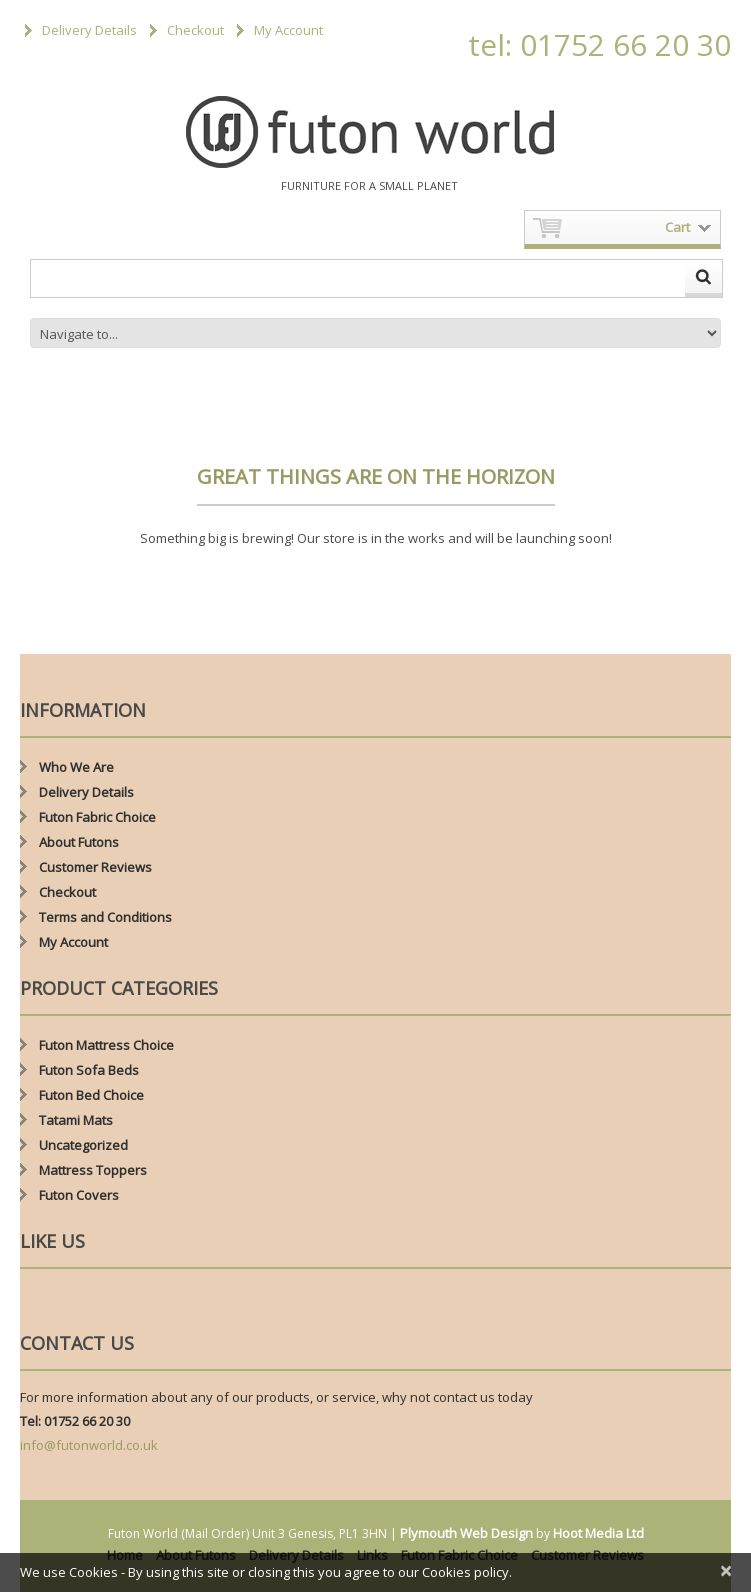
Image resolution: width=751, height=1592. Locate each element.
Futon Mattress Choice (106, 1045)
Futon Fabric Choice (97, 817)
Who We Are (76, 767)
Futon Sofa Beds (89, 1070)
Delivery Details (89, 30)
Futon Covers (79, 1195)
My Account (288, 30)
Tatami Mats (76, 1120)
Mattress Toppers (93, 1170)
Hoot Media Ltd (598, 1533)
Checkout (195, 30)
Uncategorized (83, 1145)
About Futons (79, 842)
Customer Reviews (95, 867)
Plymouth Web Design (466, 1533)
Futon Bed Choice (91, 1095)
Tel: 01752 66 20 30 (75, 1421)
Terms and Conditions (105, 917)
